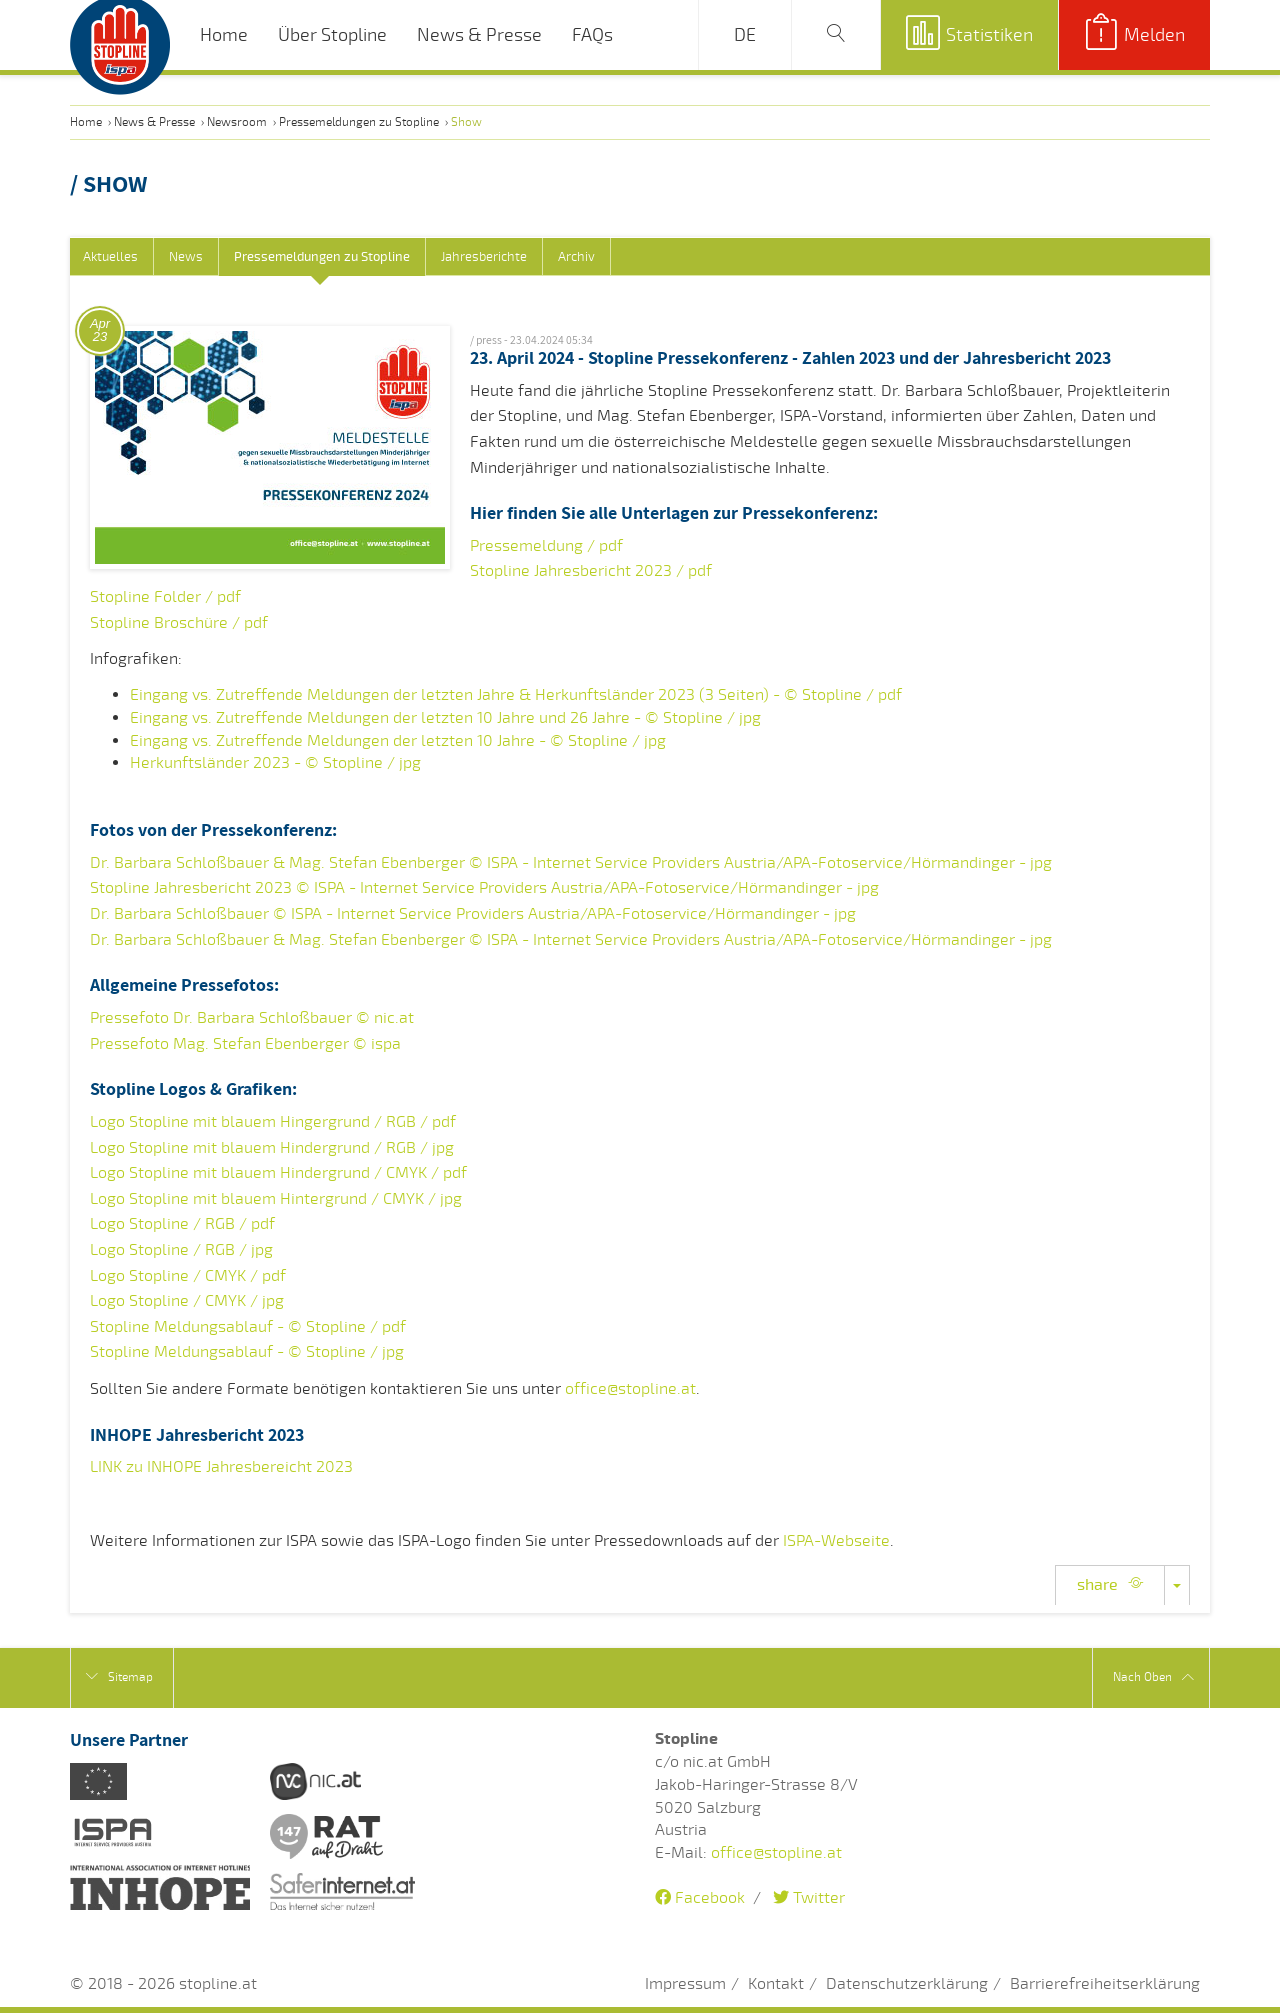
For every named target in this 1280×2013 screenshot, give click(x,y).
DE (745, 35)
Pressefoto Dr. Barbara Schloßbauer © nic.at (252, 1018)
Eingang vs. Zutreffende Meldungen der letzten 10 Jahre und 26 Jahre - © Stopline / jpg (445, 718)
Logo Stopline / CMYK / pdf (188, 1276)
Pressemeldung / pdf (546, 546)
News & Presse (479, 35)
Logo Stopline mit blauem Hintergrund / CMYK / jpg (276, 1199)
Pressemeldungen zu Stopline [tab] (322, 257)
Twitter (809, 1898)
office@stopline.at (630, 1389)
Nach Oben (1153, 1677)
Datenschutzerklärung (907, 1984)
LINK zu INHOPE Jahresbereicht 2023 (221, 1467)
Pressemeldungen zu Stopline (359, 122)
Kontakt (776, 1984)
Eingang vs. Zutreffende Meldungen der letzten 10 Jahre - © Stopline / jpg (398, 741)
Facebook (700, 1898)
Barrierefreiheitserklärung (1105, 1984)
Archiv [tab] (576, 257)
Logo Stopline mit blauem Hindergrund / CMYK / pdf (278, 1173)
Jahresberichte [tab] (484, 257)
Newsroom (237, 122)
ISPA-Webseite (836, 1541)
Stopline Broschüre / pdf (179, 623)
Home (224, 35)
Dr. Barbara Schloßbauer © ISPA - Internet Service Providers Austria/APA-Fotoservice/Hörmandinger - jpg (473, 914)
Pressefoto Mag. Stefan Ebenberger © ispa (245, 1044)
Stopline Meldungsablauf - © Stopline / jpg (247, 1352)
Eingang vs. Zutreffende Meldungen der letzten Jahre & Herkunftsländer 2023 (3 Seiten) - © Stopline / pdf (516, 695)
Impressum (685, 1984)
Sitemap (119, 1677)
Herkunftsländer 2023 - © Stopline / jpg (275, 763)
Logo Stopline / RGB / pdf (182, 1224)
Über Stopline (332, 35)
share (1110, 1585)
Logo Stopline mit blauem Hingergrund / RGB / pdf (273, 1122)
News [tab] (186, 257)
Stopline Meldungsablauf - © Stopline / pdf (248, 1327)
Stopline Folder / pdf (165, 597)
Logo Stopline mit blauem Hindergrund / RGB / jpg (272, 1148)
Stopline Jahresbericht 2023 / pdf (591, 571)
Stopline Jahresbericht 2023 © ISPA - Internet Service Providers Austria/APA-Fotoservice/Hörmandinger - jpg (484, 888)
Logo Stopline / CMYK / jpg (187, 1301)
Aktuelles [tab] (110, 257)
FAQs (592, 35)
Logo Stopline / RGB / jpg (181, 1250)
